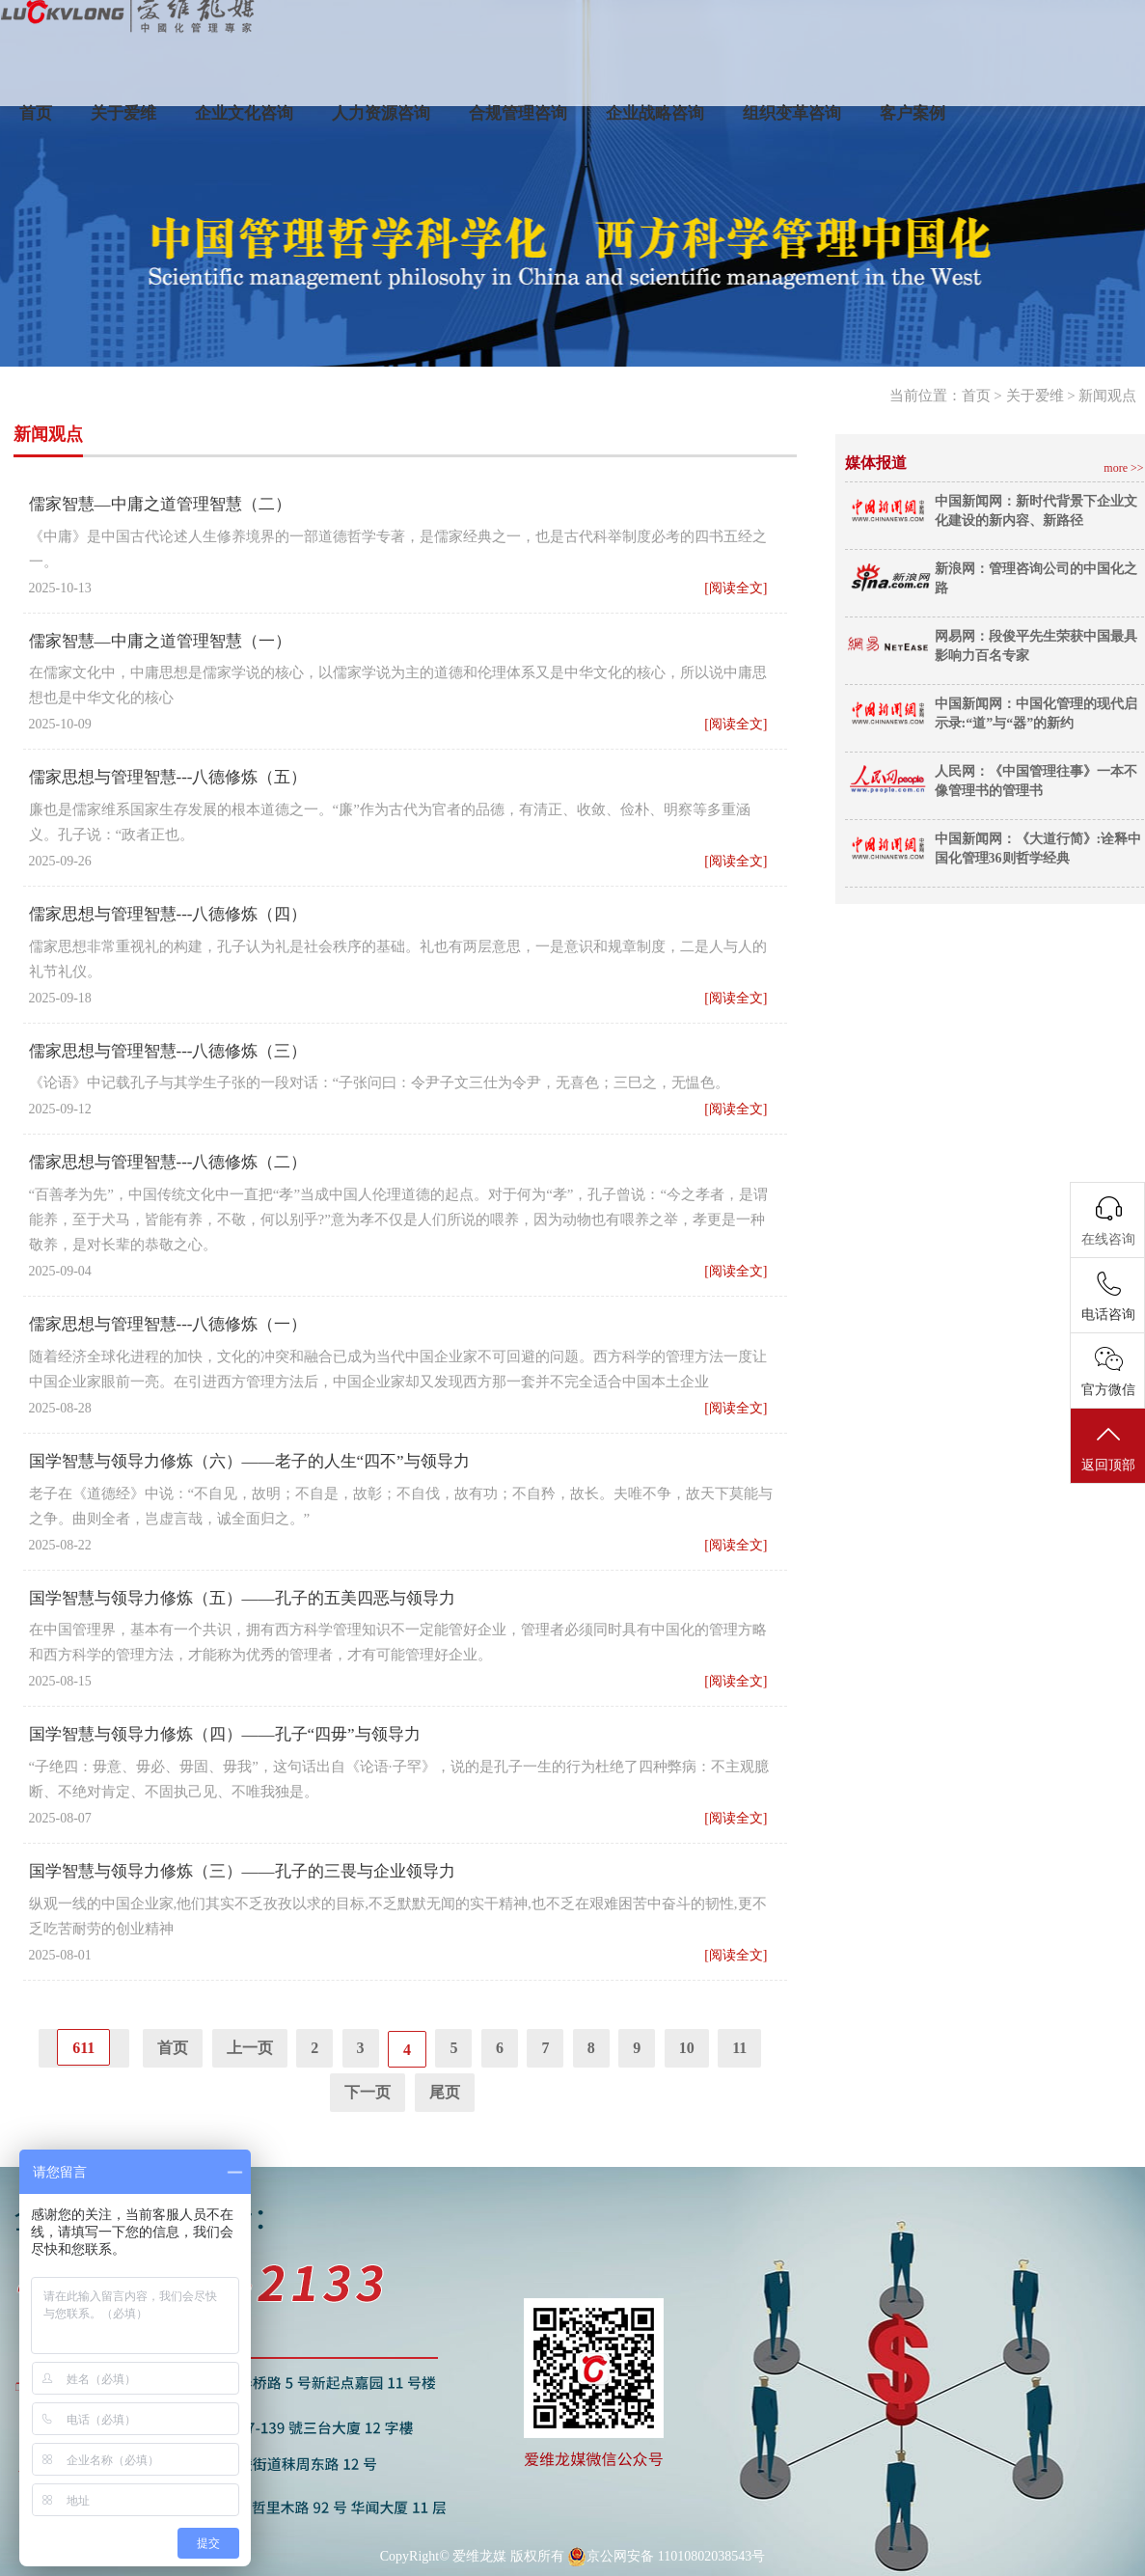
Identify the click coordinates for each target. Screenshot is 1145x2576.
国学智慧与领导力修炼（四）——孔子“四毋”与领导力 (225, 1734)
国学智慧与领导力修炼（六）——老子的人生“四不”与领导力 (249, 1461)
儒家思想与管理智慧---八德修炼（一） (168, 1324)
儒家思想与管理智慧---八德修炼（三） (168, 1051)
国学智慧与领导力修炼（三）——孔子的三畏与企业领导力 (242, 1871)
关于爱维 (123, 113)
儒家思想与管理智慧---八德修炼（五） (168, 777)
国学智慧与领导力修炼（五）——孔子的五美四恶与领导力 (242, 1598)
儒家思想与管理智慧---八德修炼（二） (168, 1162)
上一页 (250, 2048)
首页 (35, 113)
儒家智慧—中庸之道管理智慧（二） (160, 504)
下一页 (367, 2092)
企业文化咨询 (244, 113)
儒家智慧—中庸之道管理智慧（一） (160, 641)
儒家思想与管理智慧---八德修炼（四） (168, 914)
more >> (1123, 468)
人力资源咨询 (381, 113)
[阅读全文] (735, 588)
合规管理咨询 (518, 113)
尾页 (444, 2092)
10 (687, 2048)
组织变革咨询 (792, 113)
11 (739, 2048)
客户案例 (912, 113)
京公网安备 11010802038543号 (666, 2556)
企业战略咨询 (655, 113)
